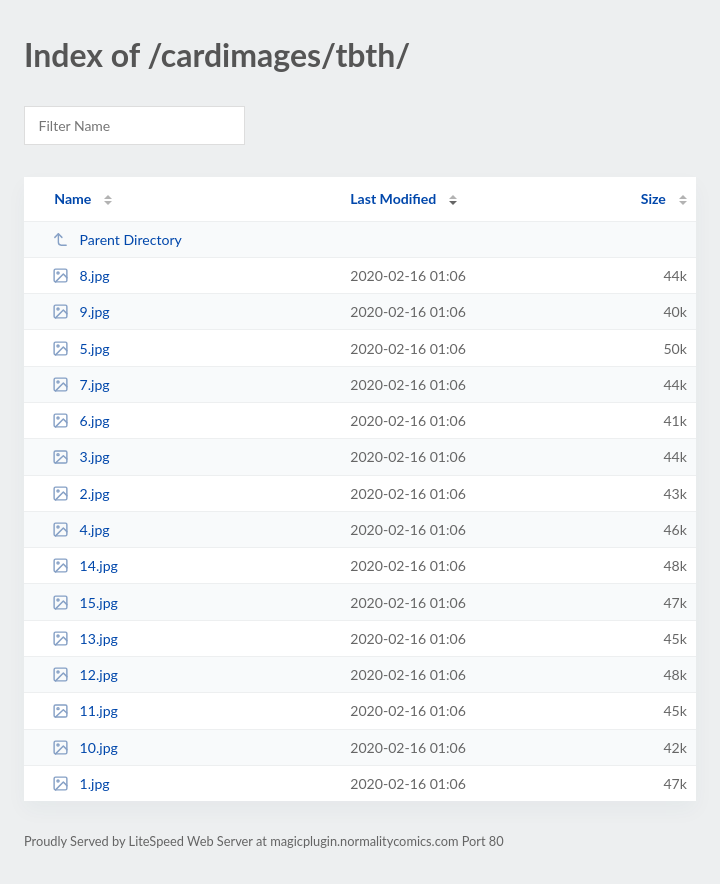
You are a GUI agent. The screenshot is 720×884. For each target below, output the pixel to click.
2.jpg (81, 493)
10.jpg (85, 747)
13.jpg (85, 638)
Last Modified (393, 198)
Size (653, 198)
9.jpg (81, 311)
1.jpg (81, 783)
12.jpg (85, 674)
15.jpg (85, 602)
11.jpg (85, 710)
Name (72, 198)
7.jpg (81, 384)
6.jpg (81, 420)
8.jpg (81, 275)
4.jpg (81, 529)
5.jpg (81, 348)
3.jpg (81, 456)
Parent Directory (117, 239)
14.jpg (85, 565)
